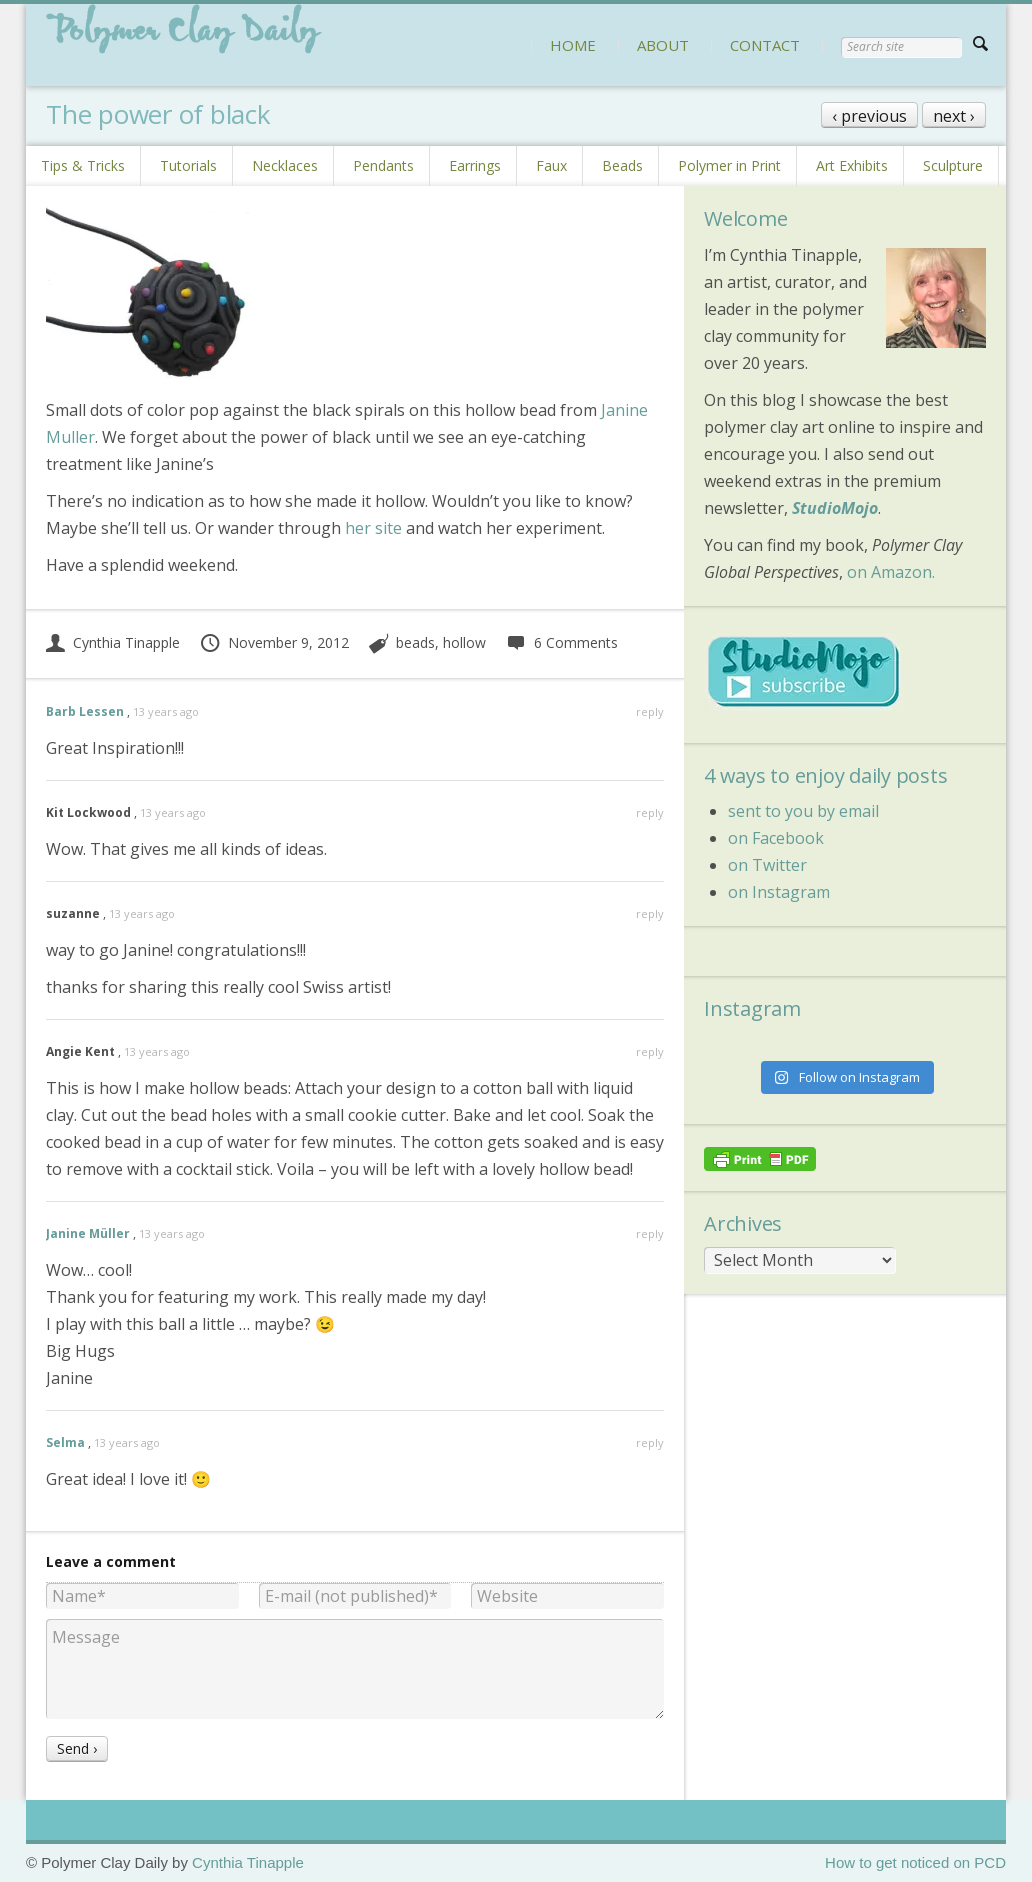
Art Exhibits (852, 165)
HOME (573, 45)
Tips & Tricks (83, 165)
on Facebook (776, 838)
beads (415, 642)
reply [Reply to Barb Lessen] (650, 711)
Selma (65, 1442)
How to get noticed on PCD (915, 1862)
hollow (464, 642)
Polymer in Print (729, 165)
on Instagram (779, 892)
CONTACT (765, 45)
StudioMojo (835, 508)
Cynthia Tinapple (113, 642)
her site (373, 528)
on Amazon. (891, 572)
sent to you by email (803, 811)
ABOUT (663, 45)
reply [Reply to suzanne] (650, 913)
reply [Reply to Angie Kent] (650, 1051)
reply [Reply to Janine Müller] (650, 1233)
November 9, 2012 (274, 642)
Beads (622, 165)
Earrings (475, 165)
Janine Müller (88, 1233)
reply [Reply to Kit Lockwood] (650, 812)
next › (954, 116)
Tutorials (188, 165)
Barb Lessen (85, 711)
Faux (551, 165)
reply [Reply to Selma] (650, 1442)
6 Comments (561, 642)
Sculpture (953, 165)
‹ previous (869, 116)
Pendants (383, 165)
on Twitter (767, 865)
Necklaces (285, 165)
